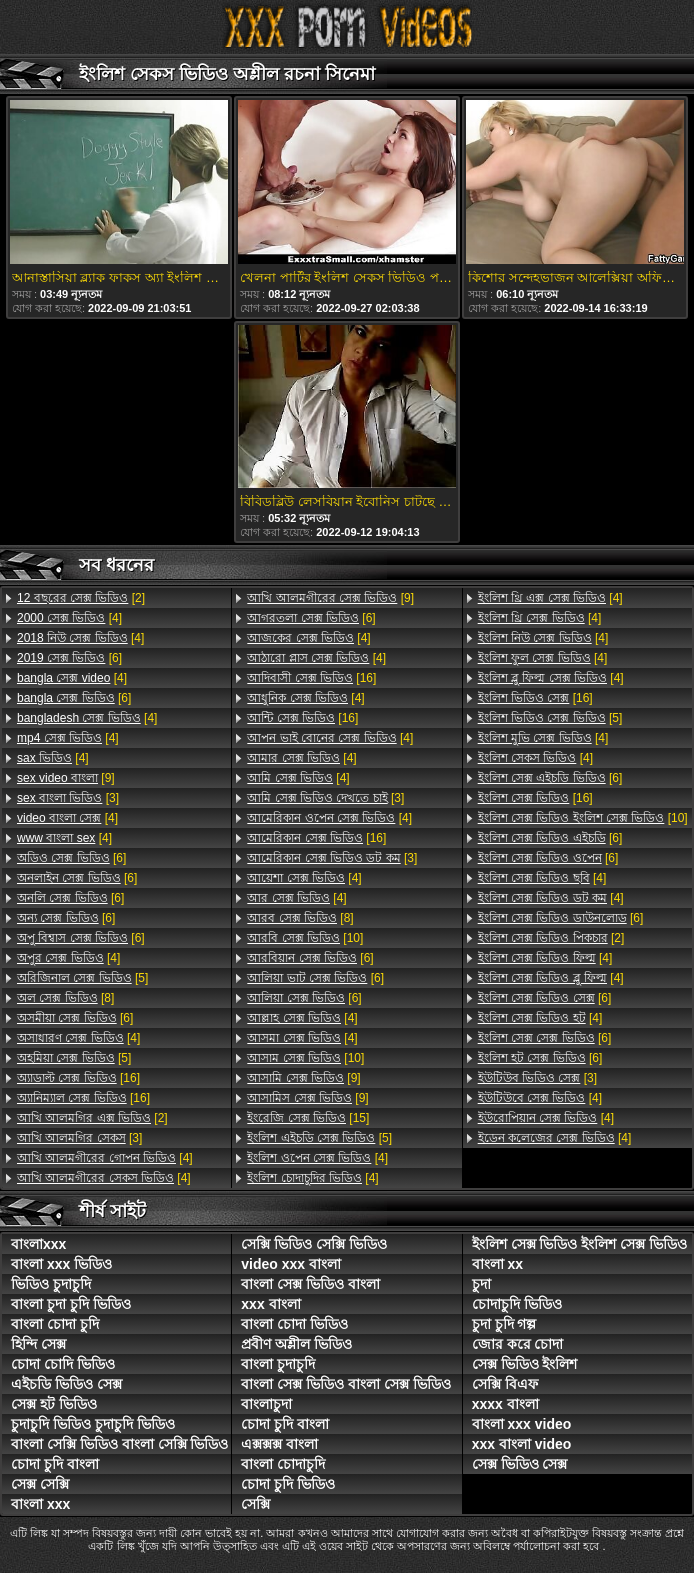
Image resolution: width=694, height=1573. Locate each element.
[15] (308, 1118)
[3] (68, 798)
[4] (69, 618)
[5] (82, 978)
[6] (69, 658)
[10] (305, 938)
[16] (78, 1078)
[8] (65, 998)
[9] (66, 778)
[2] (81, 598)
